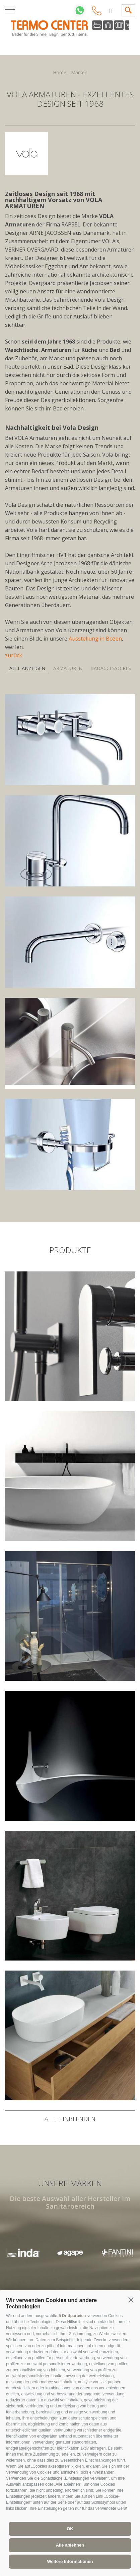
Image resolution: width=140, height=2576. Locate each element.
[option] (70, 2252)
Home (59, 72)
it (111, 11)
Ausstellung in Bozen (95, 638)
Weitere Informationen (70, 2561)
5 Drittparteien (72, 2315)
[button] (131, 2300)
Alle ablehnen (70, 2545)
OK (70, 2528)
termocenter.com (70, 28)
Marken (79, 72)
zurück (13, 655)
